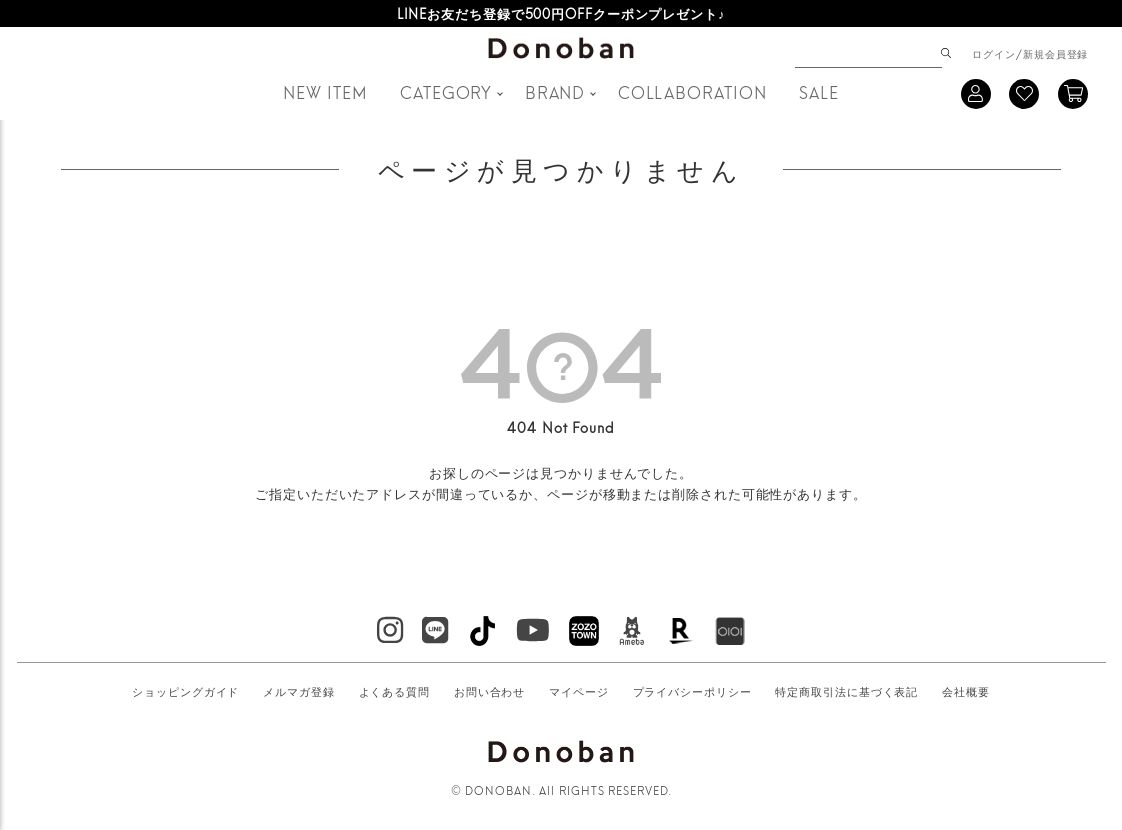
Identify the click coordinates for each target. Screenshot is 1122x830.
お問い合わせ (489, 691)
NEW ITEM (325, 91)
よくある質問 (394, 691)
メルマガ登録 (298, 691)
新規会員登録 (1055, 53)
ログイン (994, 53)
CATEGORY (446, 91)
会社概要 (966, 691)
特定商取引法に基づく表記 (846, 691)
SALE (819, 91)
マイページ (579, 691)
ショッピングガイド (185, 691)
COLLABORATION (692, 91)
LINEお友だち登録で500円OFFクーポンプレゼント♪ (561, 13)
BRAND (555, 91)
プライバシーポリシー (692, 691)
